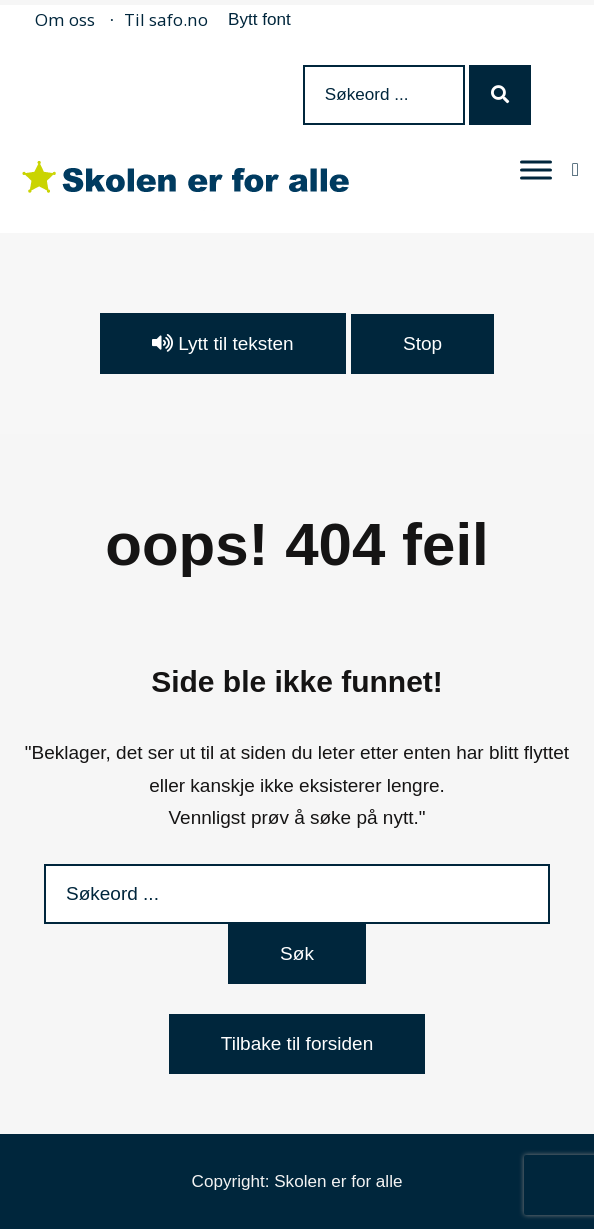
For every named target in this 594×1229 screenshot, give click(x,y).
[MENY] (536, 169)
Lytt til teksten (223, 343)
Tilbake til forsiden (297, 1043)
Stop (422, 343)
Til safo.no (166, 19)
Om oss (65, 19)
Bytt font (259, 19)
